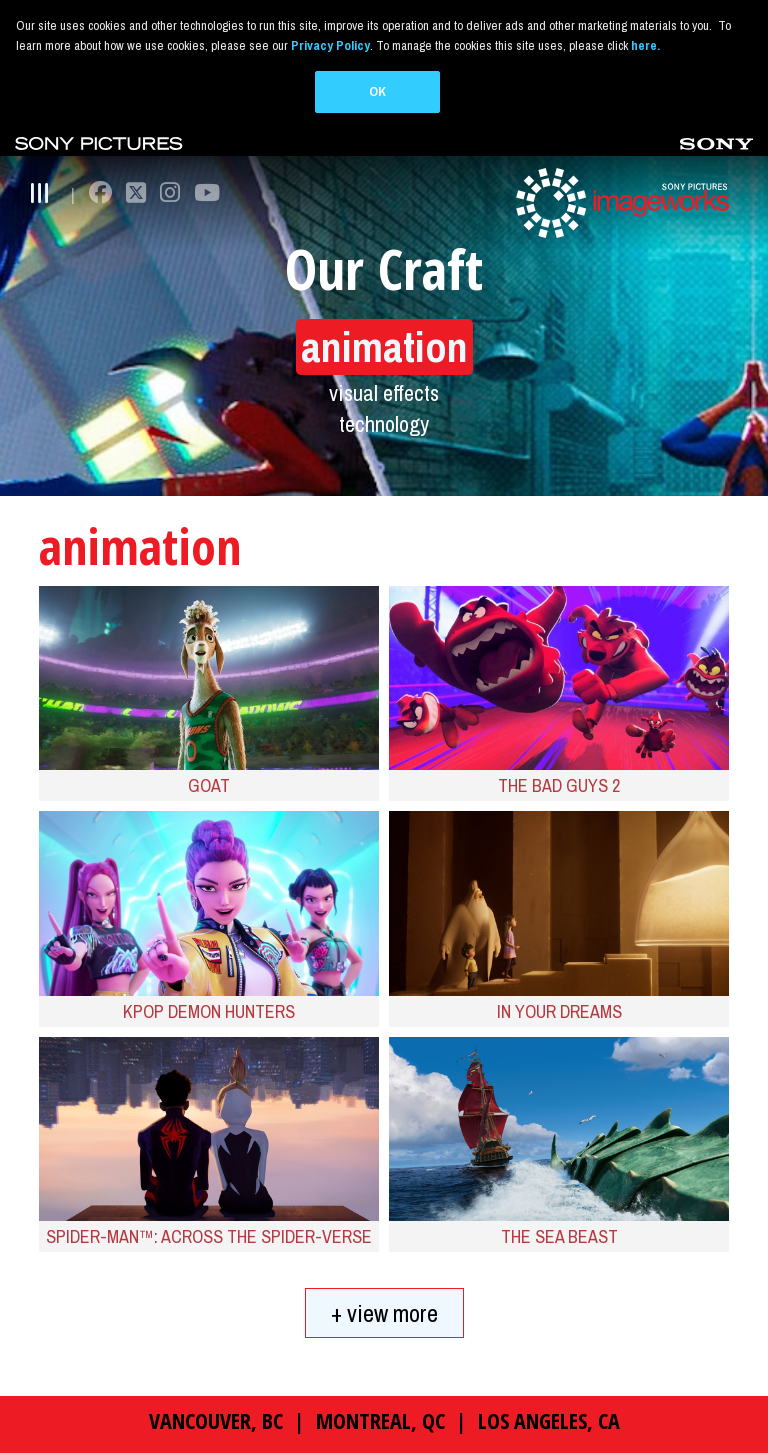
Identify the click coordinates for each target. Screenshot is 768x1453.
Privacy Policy (330, 45)
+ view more (384, 1312)
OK (377, 91)
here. (645, 45)
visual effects (384, 392)
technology (384, 424)
